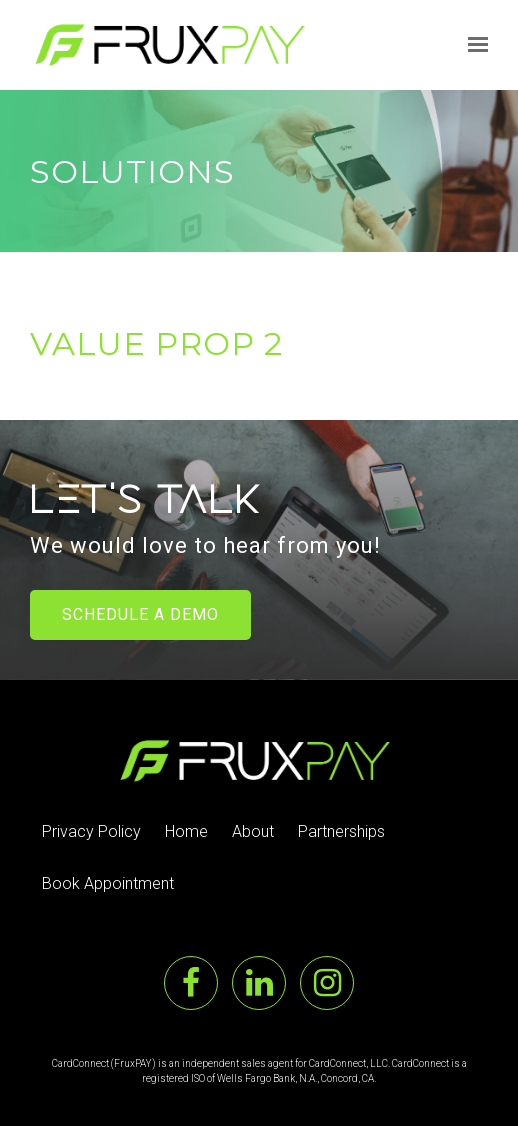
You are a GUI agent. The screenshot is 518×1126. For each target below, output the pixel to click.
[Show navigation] (473, 45)
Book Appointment (108, 883)
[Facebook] (191, 983)
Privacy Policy (91, 831)
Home (186, 831)
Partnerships (341, 831)
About (253, 831)
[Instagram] (327, 983)
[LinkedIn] (259, 983)
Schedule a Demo (140, 614)
